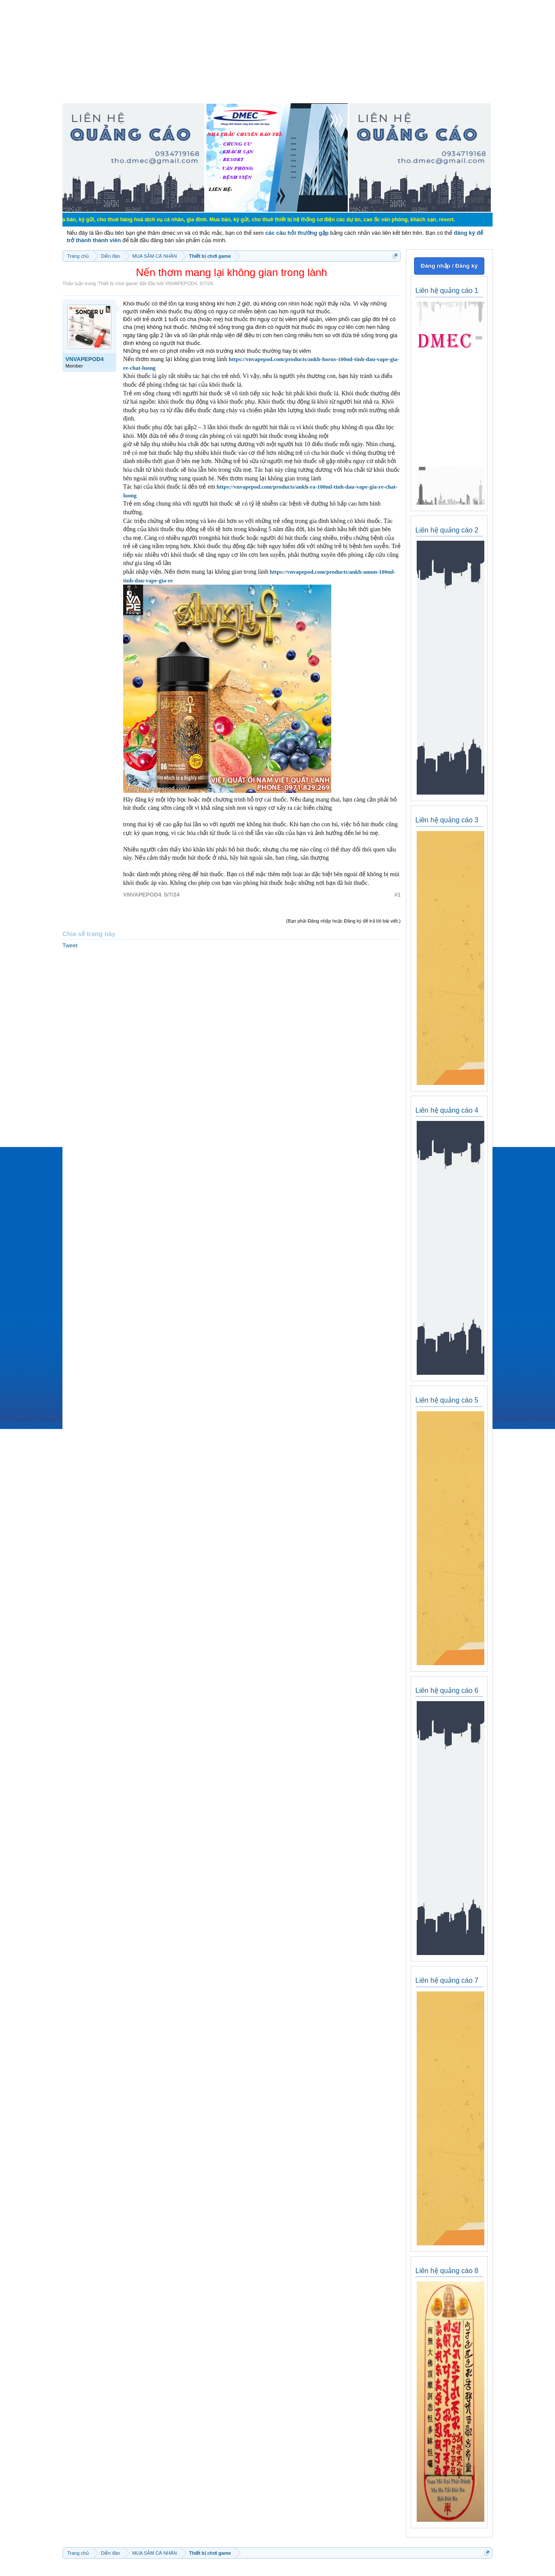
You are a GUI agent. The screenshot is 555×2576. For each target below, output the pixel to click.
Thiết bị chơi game (117, 283)
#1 (398, 894)
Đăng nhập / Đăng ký (449, 266)
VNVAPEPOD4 (181, 283)
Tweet (70, 945)
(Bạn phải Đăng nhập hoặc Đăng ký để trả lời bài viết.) (343, 920)
